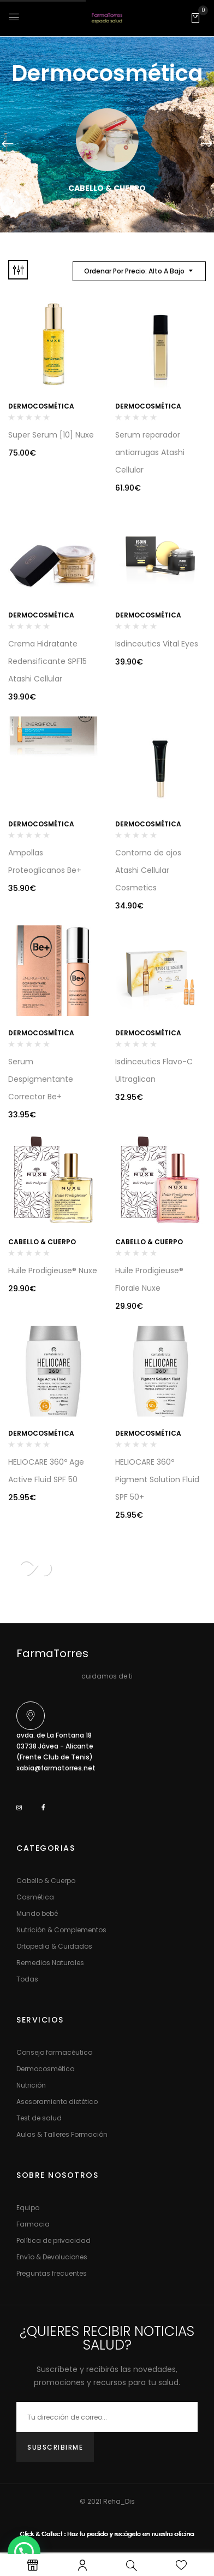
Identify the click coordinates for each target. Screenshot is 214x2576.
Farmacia (33, 2224)
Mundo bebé (37, 1913)
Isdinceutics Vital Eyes (156, 643)
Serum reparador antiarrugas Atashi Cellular (150, 452)
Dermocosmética (41, 406)
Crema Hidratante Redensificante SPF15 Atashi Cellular (47, 661)
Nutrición (31, 2085)
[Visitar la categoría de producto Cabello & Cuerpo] (107, 139)
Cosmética (35, 1897)
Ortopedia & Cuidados (54, 1946)
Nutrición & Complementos (61, 1929)
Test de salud (39, 2118)
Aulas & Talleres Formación (62, 2134)
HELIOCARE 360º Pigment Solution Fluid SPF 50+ (157, 1479)
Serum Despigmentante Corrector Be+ (40, 1079)
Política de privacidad (53, 2240)
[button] (195, 17)
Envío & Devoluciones (51, 2257)
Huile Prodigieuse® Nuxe (52, 1270)
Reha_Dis (119, 2501)
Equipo (27, 2207)
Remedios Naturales (50, 1962)
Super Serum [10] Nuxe (51, 434)
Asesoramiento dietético (57, 2101)
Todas (27, 1979)
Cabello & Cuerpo (107, 188)
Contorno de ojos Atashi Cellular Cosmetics (148, 870)
